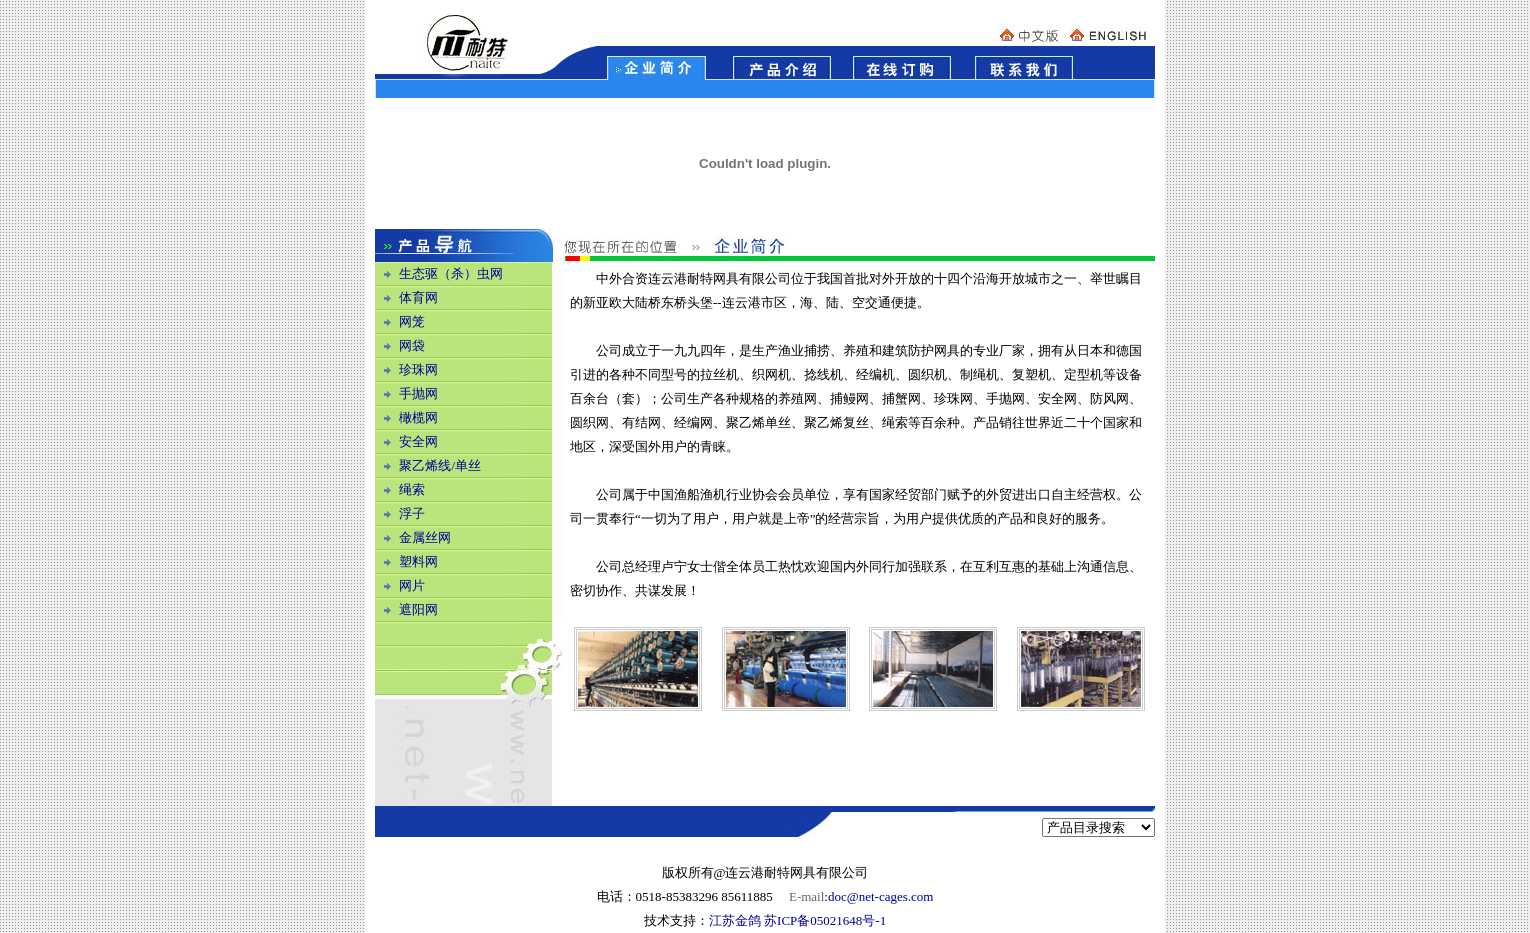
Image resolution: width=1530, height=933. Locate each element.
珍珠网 (418, 369)
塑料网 (418, 561)
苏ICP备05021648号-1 (825, 920)
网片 (412, 585)
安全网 (418, 441)
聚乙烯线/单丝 (440, 465)
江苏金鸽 (735, 920)
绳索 (412, 489)
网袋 (412, 345)
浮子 (412, 513)
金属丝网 (425, 537)
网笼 (412, 321)
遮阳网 (418, 609)
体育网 (418, 297)
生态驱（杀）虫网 (451, 273)
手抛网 (418, 393)
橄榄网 (418, 417)
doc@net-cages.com (880, 896)
